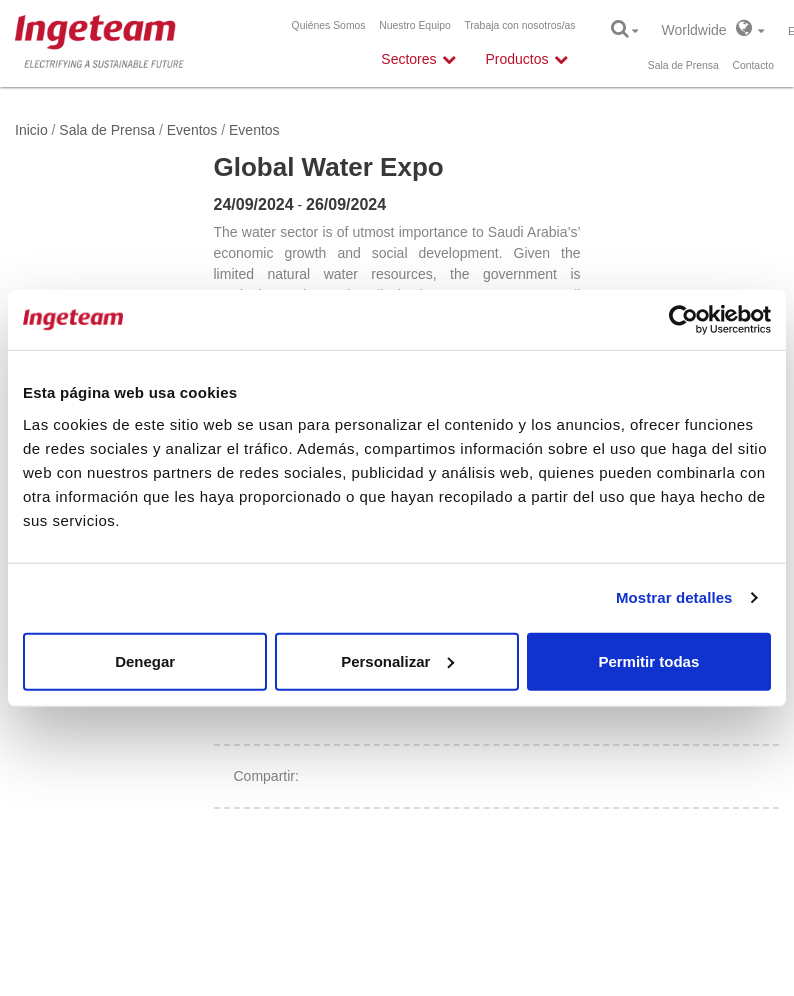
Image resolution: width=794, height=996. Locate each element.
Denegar (145, 660)
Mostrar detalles (674, 597)
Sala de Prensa (683, 65)
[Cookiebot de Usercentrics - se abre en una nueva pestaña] (683, 320)
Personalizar (397, 660)
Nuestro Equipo (415, 25)
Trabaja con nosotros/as (519, 25)
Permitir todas (648, 660)
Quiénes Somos (329, 25)
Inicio (31, 130)
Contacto (753, 65)
